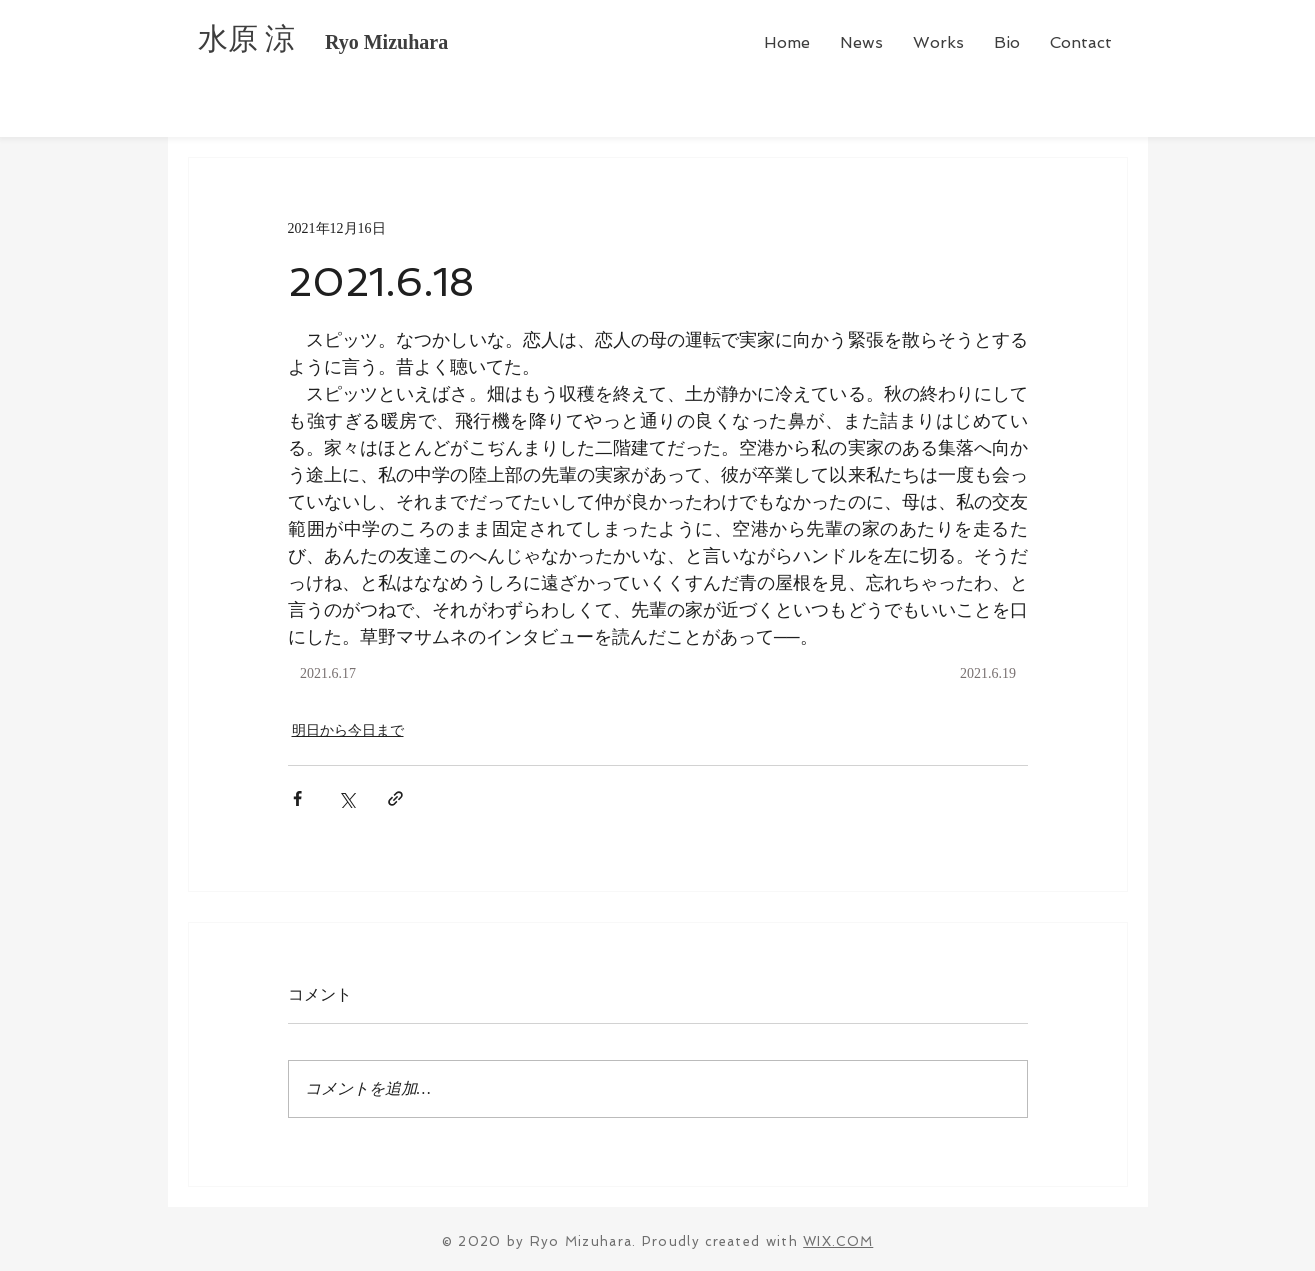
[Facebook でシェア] (297, 798)
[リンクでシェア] (395, 798)
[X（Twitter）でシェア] (346, 798)
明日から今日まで (348, 730)
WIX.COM (838, 1241)
